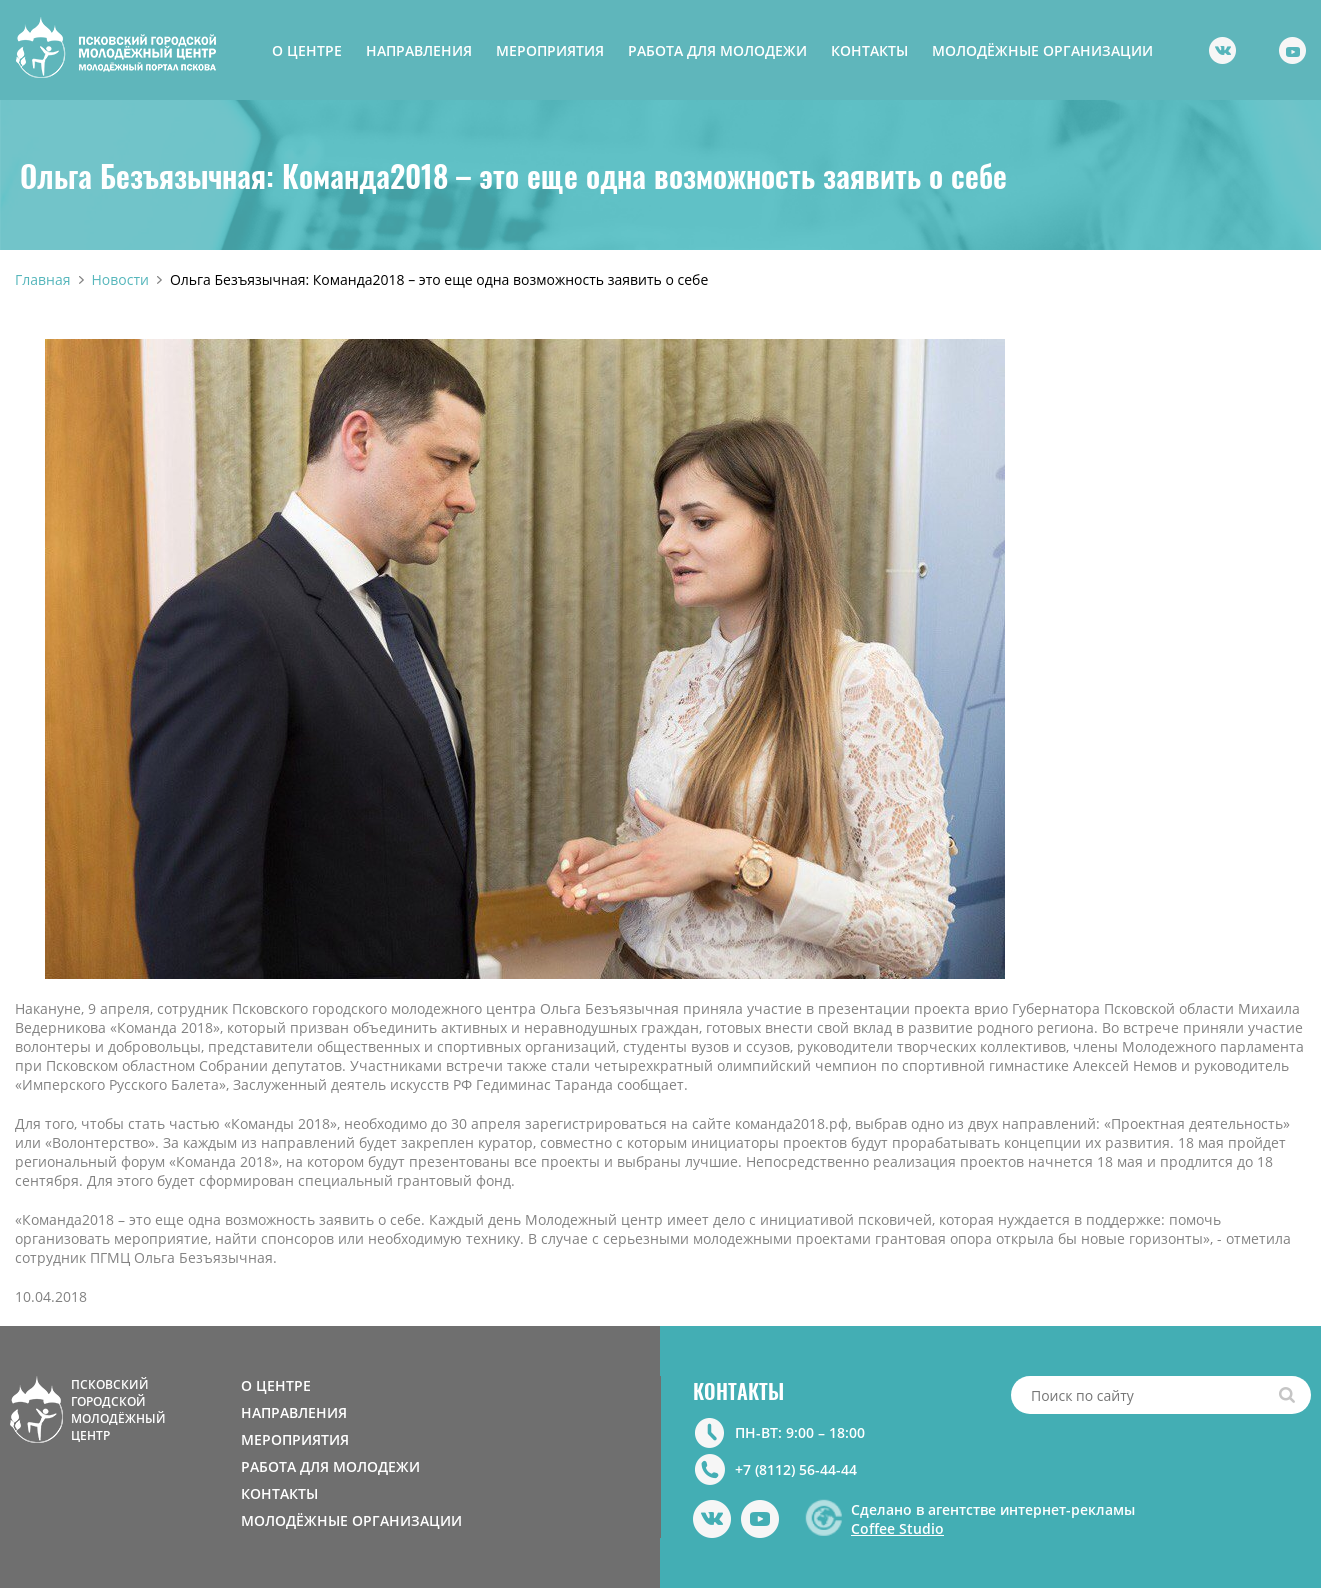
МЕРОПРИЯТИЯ (550, 50)
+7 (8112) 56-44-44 (796, 1469)
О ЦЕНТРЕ (307, 50)
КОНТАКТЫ (869, 50)
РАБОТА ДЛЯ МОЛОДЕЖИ (717, 50)
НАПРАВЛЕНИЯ (419, 50)
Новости (120, 279)
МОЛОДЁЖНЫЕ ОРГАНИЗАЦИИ (1042, 50)
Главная (43, 279)
